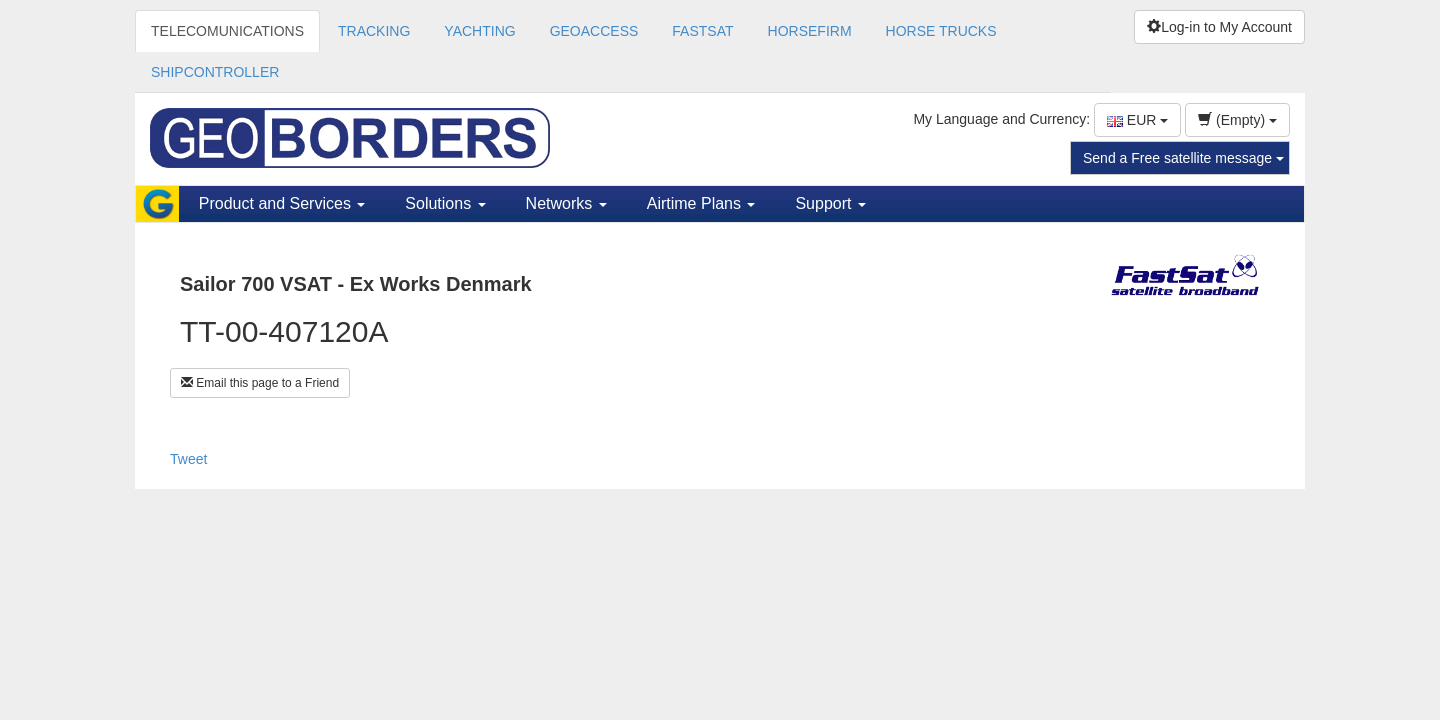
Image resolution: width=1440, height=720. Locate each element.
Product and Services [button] (282, 203)
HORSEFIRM (810, 31)
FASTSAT (702, 31)
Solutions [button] (445, 203)
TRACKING (374, 31)
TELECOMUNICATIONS (227, 31)
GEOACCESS (594, 31)
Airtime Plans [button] (701, 203)
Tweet (188, 459)
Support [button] (830, 203)
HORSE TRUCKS (941, 31)
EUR (1137, 120)
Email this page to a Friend (260, 383)
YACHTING (479, 31)
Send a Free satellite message (1183, 158)
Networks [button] (566, 203)
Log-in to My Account (1219, 27)
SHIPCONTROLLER (215, 72)
